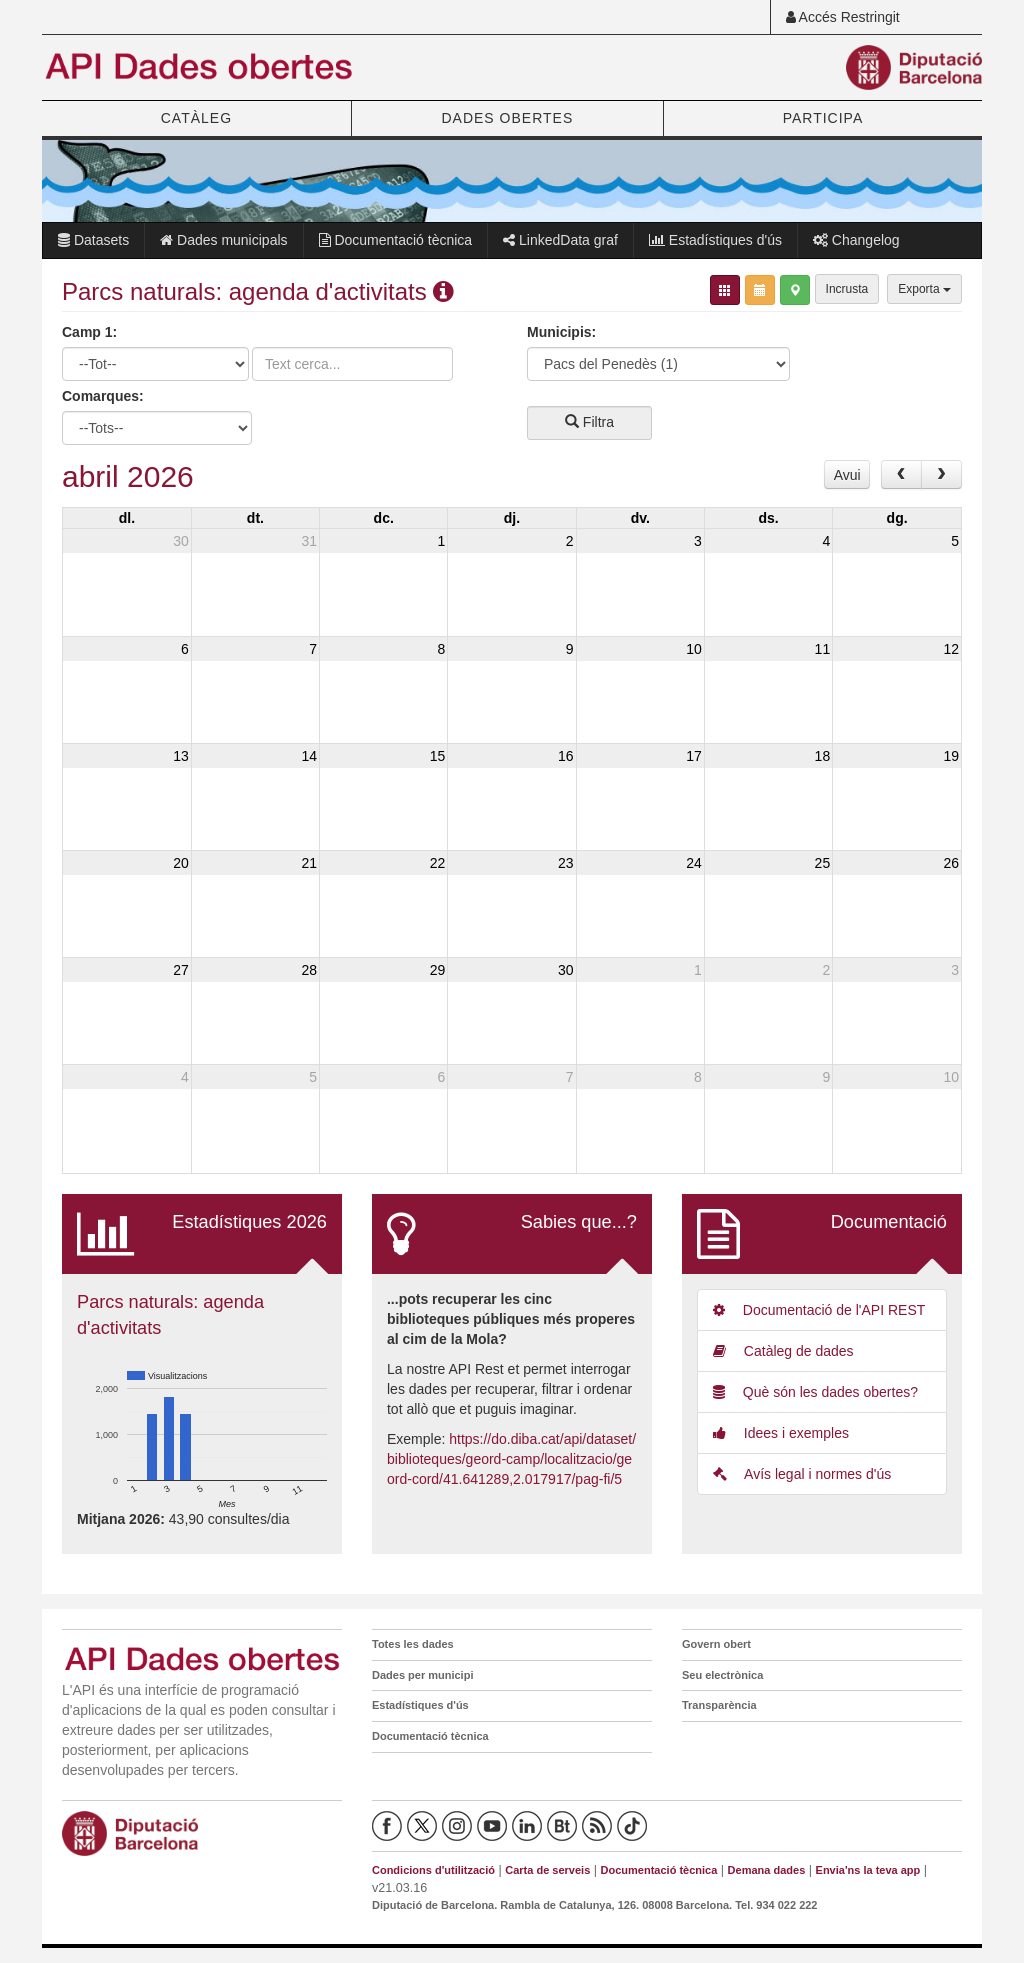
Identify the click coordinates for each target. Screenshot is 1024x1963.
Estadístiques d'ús (715, 240)
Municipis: (561, 332)
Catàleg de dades (783, 1351)
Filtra (589, 422)
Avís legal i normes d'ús (802, 1474)
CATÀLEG (196, 118)
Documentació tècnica (396, 240)
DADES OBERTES (507, 118)
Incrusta (847, 289)
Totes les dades (413, 1644)
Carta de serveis (547, 1870)
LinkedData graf (560, 240)
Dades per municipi (422, 1675)
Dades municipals (223, 240)
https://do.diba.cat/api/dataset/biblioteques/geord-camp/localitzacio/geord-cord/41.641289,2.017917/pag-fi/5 (511, 1459)
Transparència (719, 1705)
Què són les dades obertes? (815, 1392)
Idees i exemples (781, 1433)
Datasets (93, 240)
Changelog (856, 240)
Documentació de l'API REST (819, 1310)
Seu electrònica (722, 1675)
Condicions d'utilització (433, 1870)
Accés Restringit (843, 17)
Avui (847, 475)
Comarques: (103, 396)
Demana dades (767, 1870)
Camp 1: (89, 332)
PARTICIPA (823, 118)
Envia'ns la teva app (868, 1870)
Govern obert (716, 1644)
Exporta (924, 289)
